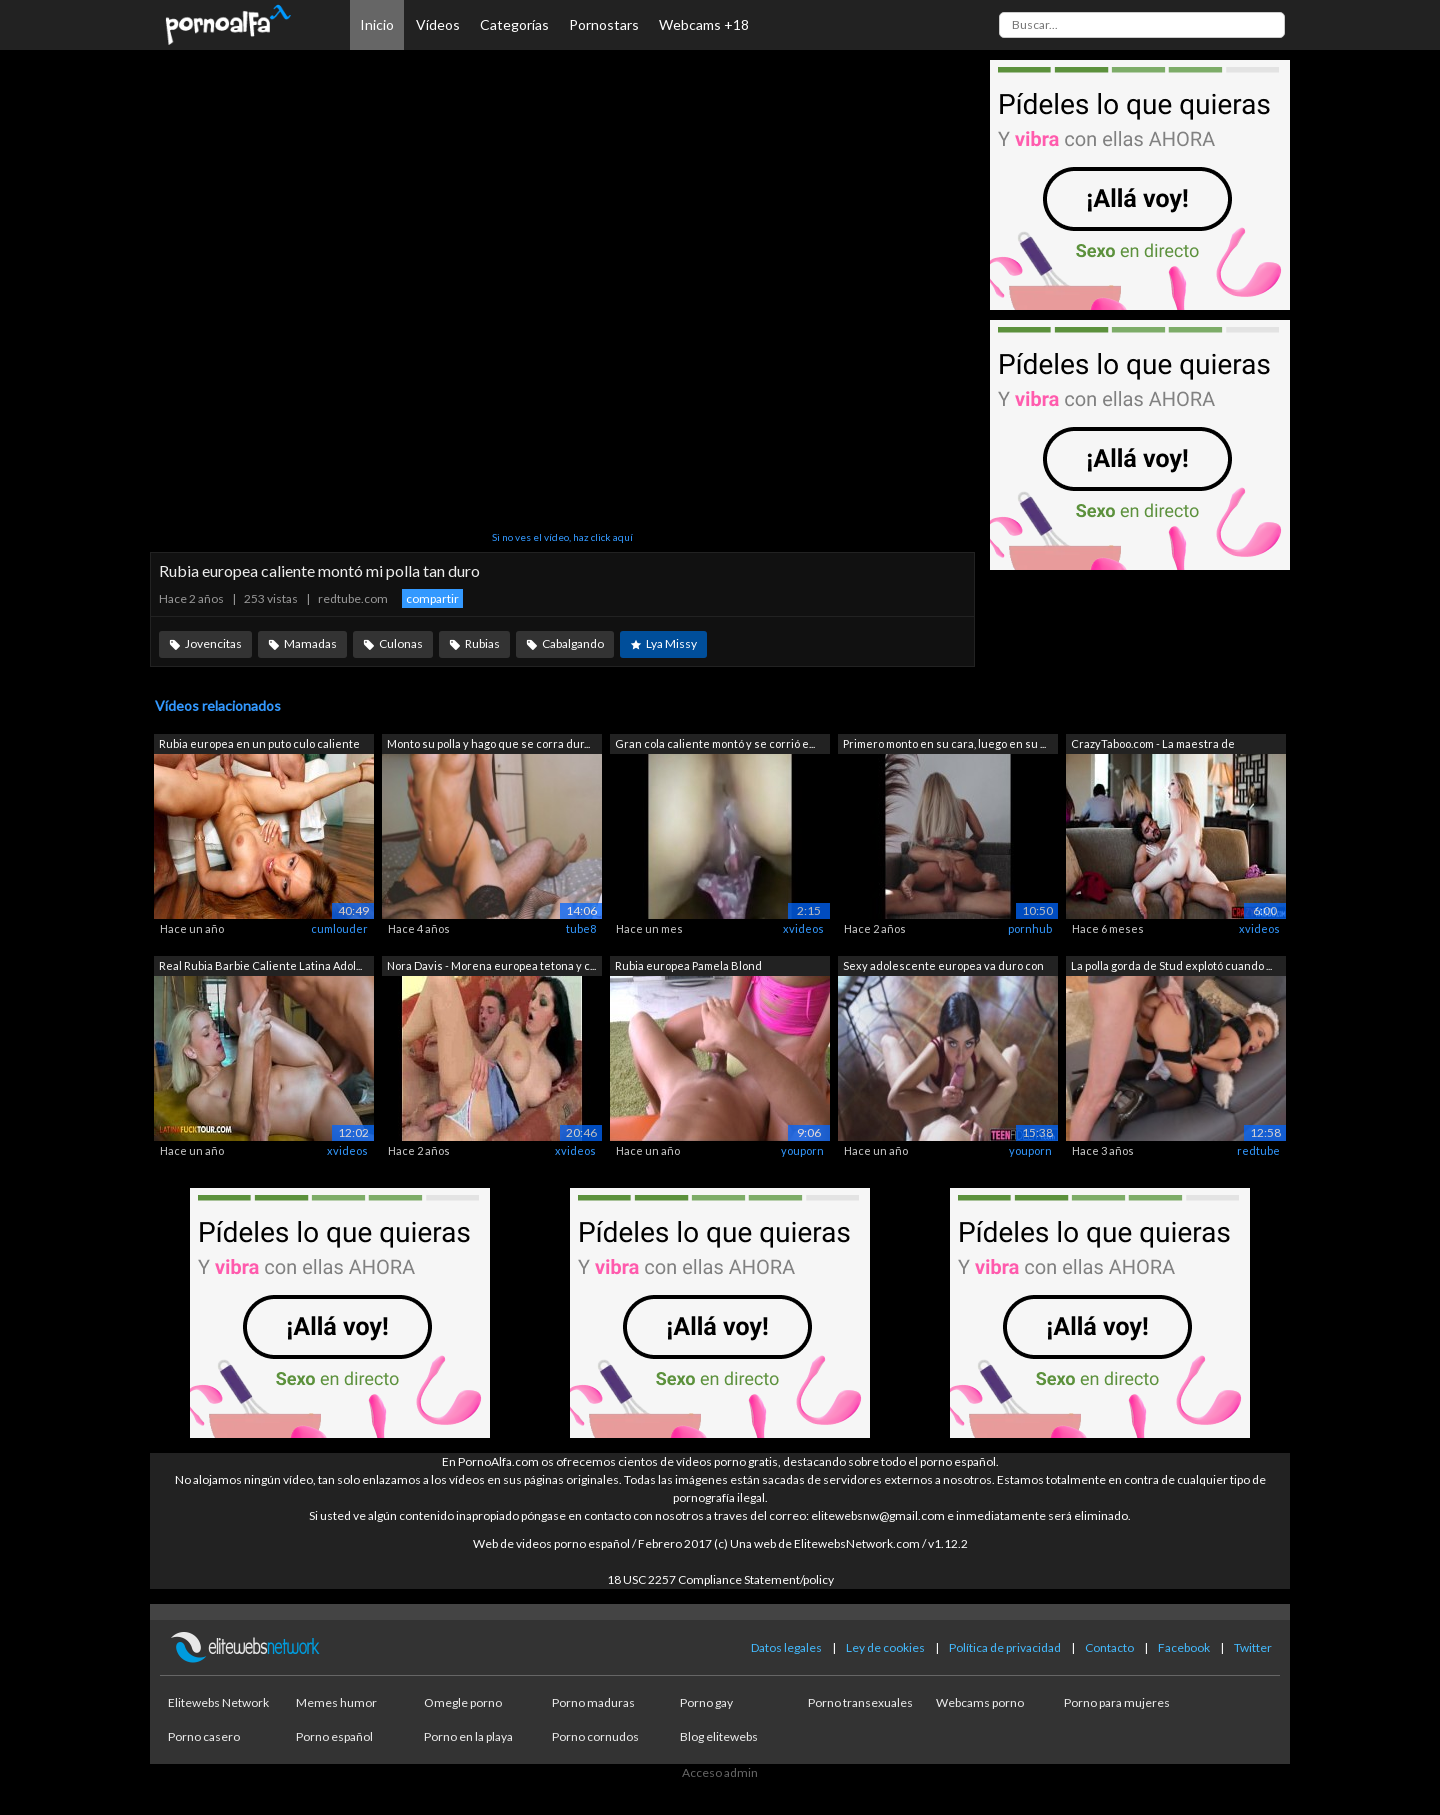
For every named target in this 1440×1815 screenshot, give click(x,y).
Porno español (334, 1736)
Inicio (377, 24)
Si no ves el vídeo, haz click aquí (562, 537)
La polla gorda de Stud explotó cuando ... (1171, 965)
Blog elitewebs (719, 1736)
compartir (432, 598)
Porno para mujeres (1117, 1702)
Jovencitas (213, 643)
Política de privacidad (1005, 1647)
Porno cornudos (595, 1736)
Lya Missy (671, 643)
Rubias (482, 643)
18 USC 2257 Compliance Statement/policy (720, 1579)
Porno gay (706, 1702)
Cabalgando (573, 643)
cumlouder (339, 928)
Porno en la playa (468, 1736)
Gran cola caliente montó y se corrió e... (715, 743)
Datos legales (786, 1647)
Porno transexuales (860, 1702)
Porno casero (204, 1736)
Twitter (1253, 1647)
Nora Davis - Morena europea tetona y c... (491, 965)
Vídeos (438, 24)
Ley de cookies (885, 1647)
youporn (802, 1150)
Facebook (1184, 1647)
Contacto (1109, 1647)
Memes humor (336, 1702)
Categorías (514, 24)
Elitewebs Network (218, 1702)
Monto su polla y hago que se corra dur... (488, 743)
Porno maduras (593, 1702)
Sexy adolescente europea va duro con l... (943, 967)
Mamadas (310, 643)
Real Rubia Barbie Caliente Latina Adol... (260, 965)
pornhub (1030, 928)
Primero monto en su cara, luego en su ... (944, 743)
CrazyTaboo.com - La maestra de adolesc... (1153, 745)
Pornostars (604, 24)
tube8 (581, 928)
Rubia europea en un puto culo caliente (259, 743)
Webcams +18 (704, 24)
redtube (1258, 1150)
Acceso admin (720, 1772)
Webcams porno (980, 1702)
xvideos (803, 928)
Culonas (401, 643)
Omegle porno (463, 1702)
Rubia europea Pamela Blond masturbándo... (688, 967)
